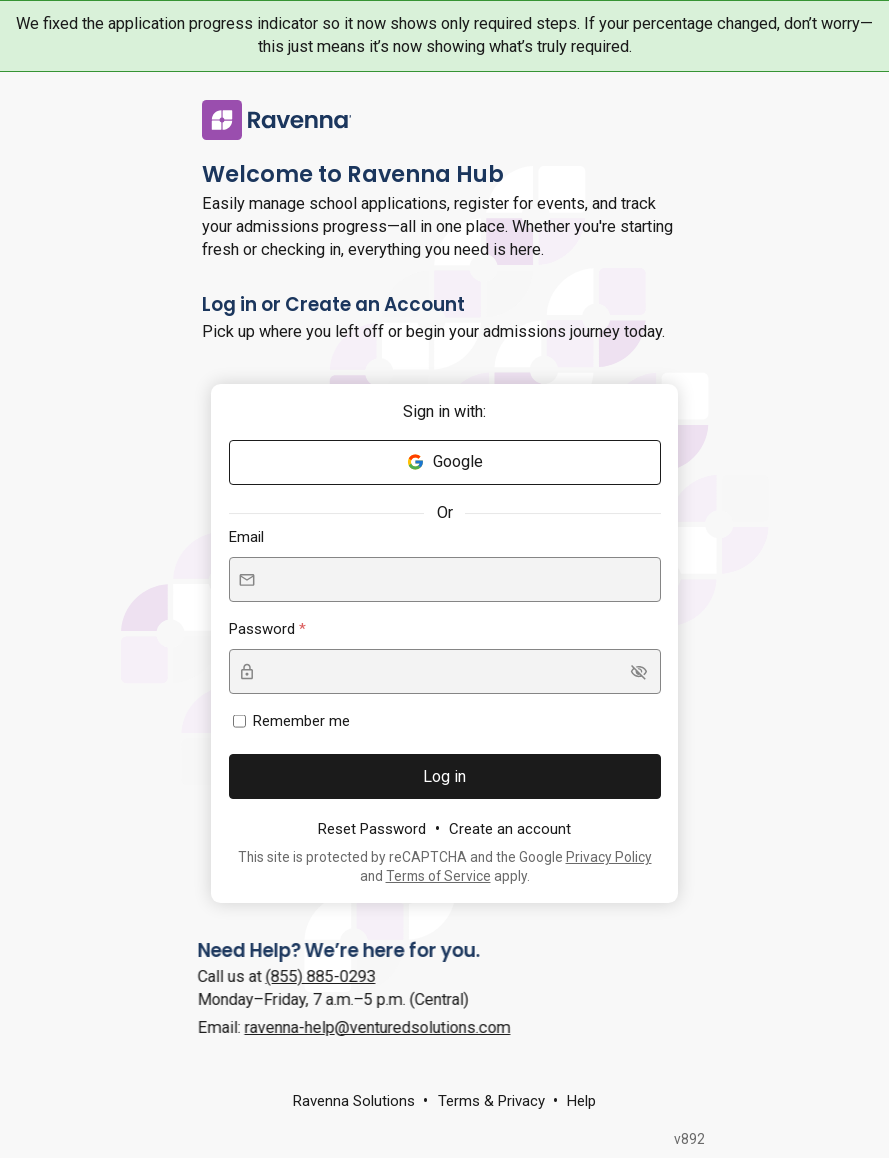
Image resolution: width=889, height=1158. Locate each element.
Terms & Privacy (491, 1101)
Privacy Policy (609, 857)
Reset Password (372, 829)
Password (264, 629)
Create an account (510, 829)
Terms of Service (438, 876)
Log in (444, 776)
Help (581, 1101)
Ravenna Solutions (354, 1101)
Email (246, 537)
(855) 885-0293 (306, 976)
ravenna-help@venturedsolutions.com (363, 1027)
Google (444, 461)
